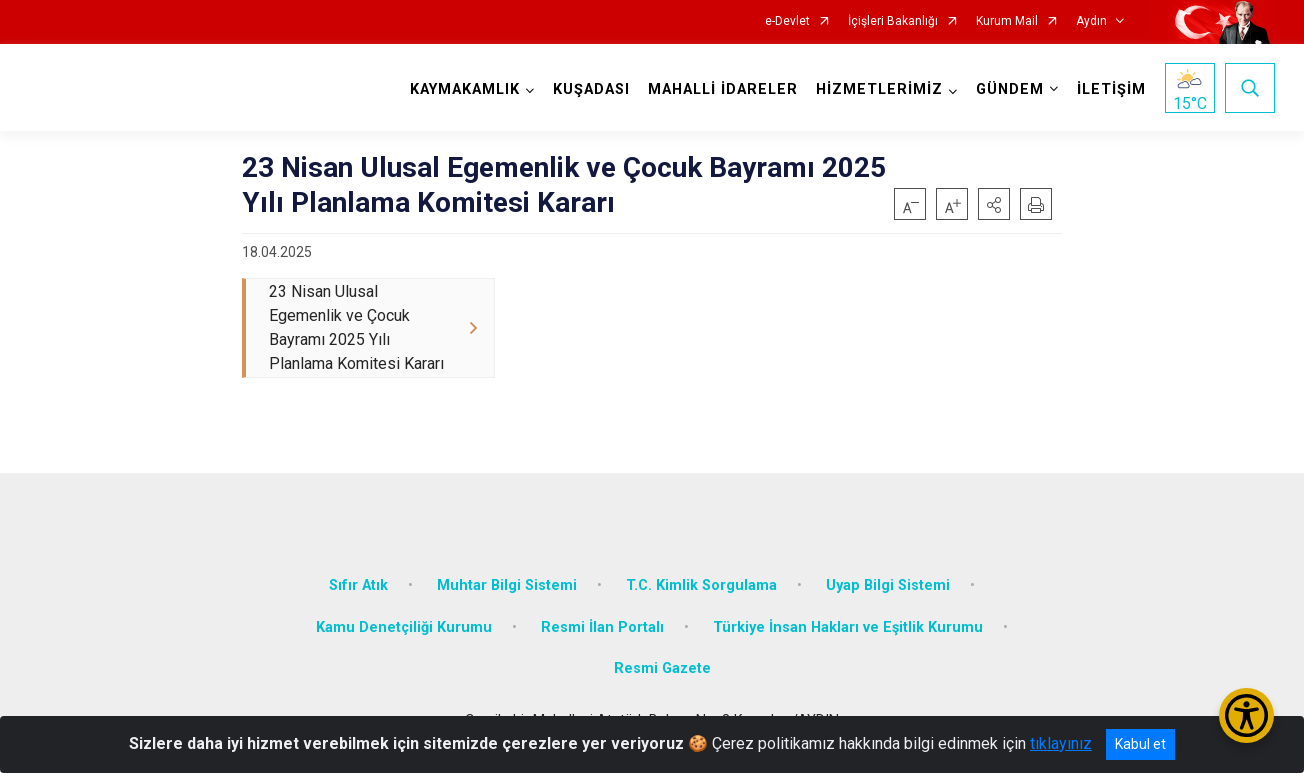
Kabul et (1140, 744)
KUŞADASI (591, 89)
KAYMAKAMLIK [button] (465, 89)
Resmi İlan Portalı (602, 627)
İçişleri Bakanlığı (893, 21)
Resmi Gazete (662, 668)
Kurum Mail (1007, 21)
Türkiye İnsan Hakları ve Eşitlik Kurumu (848, 627)
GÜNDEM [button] (1010, 89)
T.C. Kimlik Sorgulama (701, 585)
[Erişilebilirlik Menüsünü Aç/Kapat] (1246, 715)
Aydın (1091, 21)
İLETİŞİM (1111, 89)
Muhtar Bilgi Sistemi (507, 585)
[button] (994, 204)
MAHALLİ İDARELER (723, 89)
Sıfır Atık (358, 585)
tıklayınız (1061, 743)
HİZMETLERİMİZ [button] (879, 89)
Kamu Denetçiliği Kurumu (404, 627)
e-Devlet (787, 21)
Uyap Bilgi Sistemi (888, 585)
